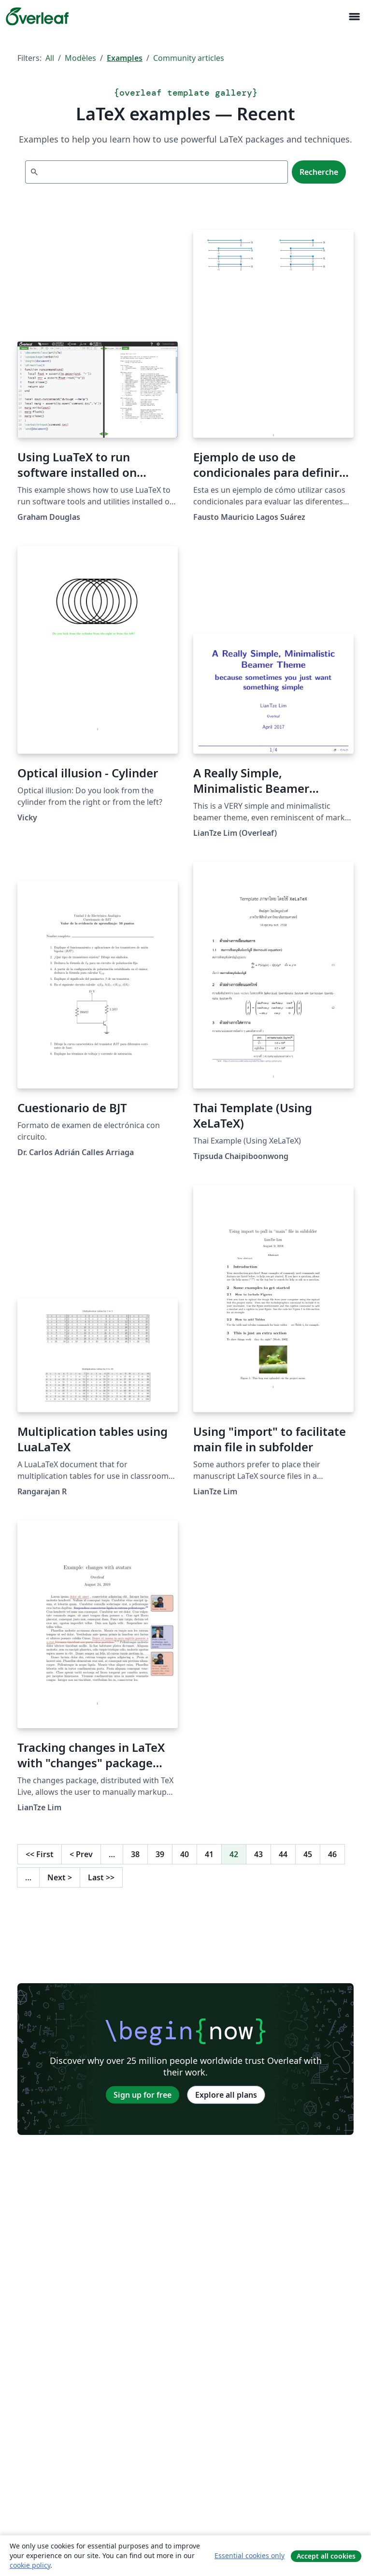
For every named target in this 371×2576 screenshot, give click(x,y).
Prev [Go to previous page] (81, 1854)
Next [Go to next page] (59, 1877)
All (49, 58)
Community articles (188, 58)
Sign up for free (142, 2094)
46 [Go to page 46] (332, 1854)
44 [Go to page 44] (283, 1854)
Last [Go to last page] (101, 1877)
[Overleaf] (37, 16)
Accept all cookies (326, 2556)
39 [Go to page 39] (160, 1854)
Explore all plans (226, 2094)
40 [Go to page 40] (184, 1854)
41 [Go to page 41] (209, 1854)
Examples (125, 58)
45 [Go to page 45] (307, 1854)
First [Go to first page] (40, 1854)
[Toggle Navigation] (354, 17)
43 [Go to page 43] (258, 1854)
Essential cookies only (249, 2555)
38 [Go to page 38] (135, 1854)
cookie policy (30, 2565)
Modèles (80, 58)
